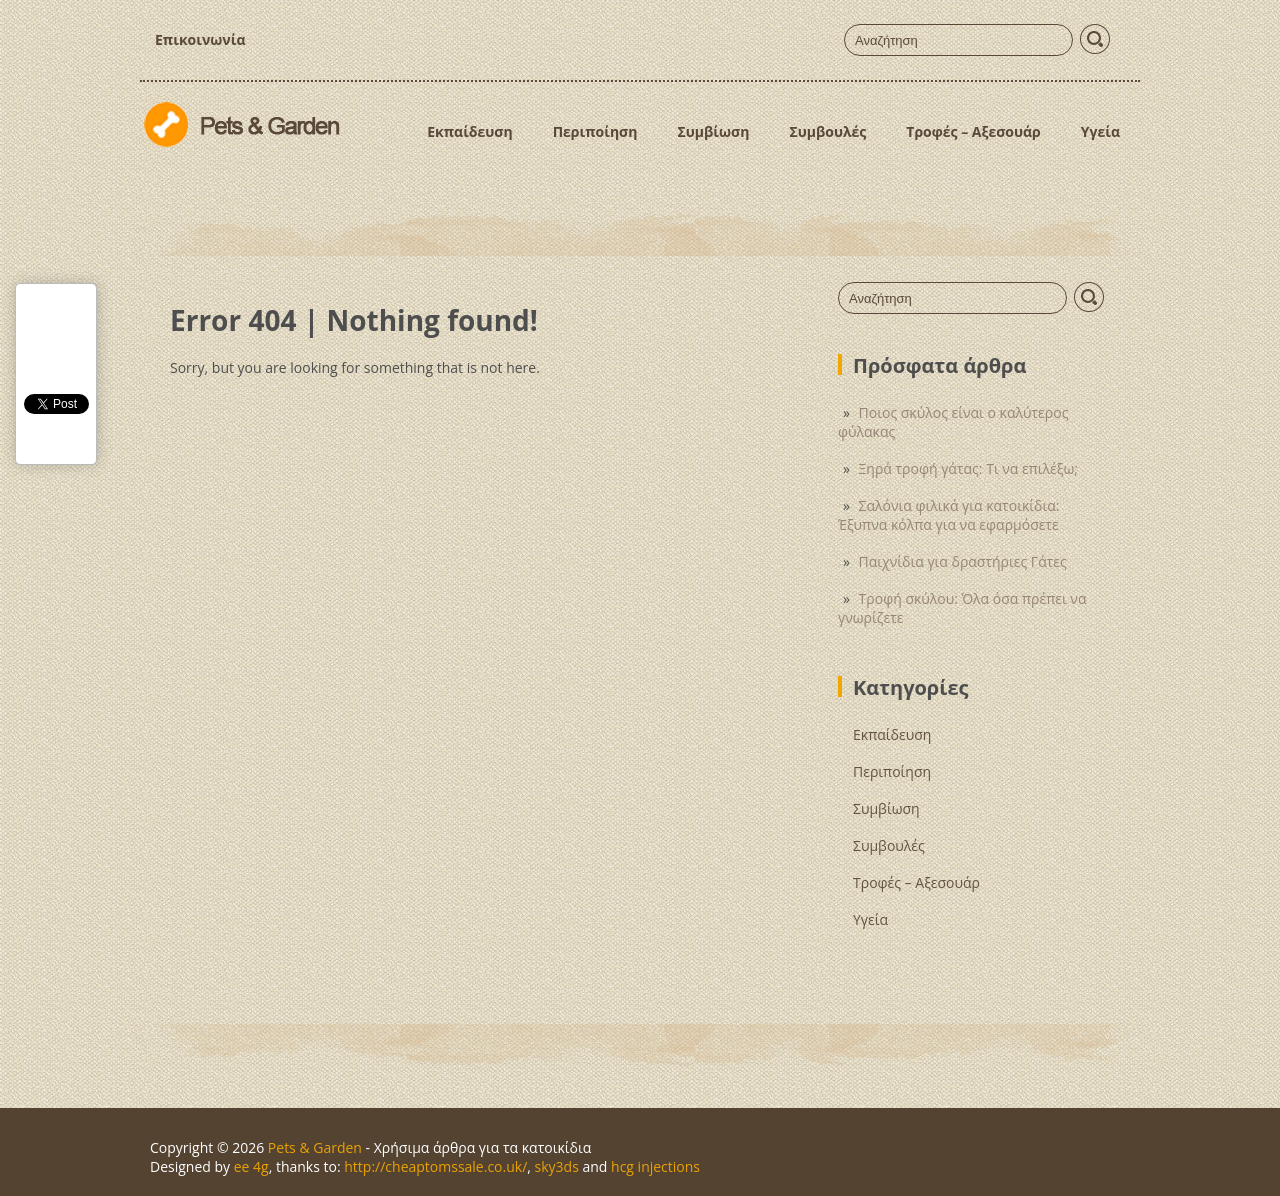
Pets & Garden (315, 1147)
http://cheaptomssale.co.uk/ (435, 1166)
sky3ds (557, 1166)
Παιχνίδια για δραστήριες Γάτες (963, 561)
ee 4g (251, 1166)
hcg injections (655, 1166)
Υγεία (1100, 131)
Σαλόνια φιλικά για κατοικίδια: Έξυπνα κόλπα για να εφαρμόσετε (948, 515)
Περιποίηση (595, 131)
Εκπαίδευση (469, 131)
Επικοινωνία (200, 39)
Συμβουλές (827, 131)
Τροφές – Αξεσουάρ (973, 131)
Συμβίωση (713, 131)
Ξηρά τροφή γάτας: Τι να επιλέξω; (968, 468)
